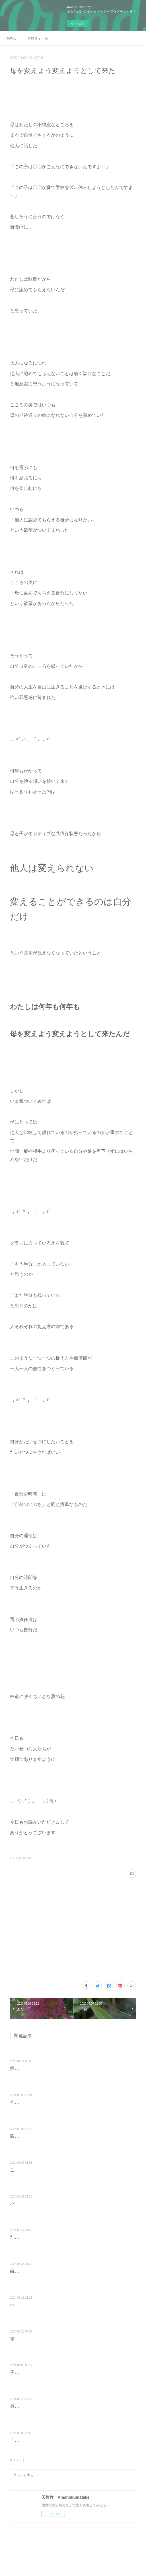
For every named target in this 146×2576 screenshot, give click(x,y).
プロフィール (37, 38)
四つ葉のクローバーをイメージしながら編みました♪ (63, 2136)
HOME (11, 38)
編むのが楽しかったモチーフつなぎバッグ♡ (55, 2271)
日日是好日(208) (20, 1858)
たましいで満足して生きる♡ (39, 2237)
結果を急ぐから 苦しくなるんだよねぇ (51, 2338)
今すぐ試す (78, 23)
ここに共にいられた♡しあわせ (42, 2169)
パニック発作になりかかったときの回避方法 (55, 2203)
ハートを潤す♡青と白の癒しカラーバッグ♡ (55, 2304)
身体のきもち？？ (28, 2406)
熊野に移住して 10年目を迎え (40, 2068)
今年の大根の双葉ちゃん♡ (37, 2102)
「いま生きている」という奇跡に (44, 2440)
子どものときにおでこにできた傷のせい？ (53, 2372)
